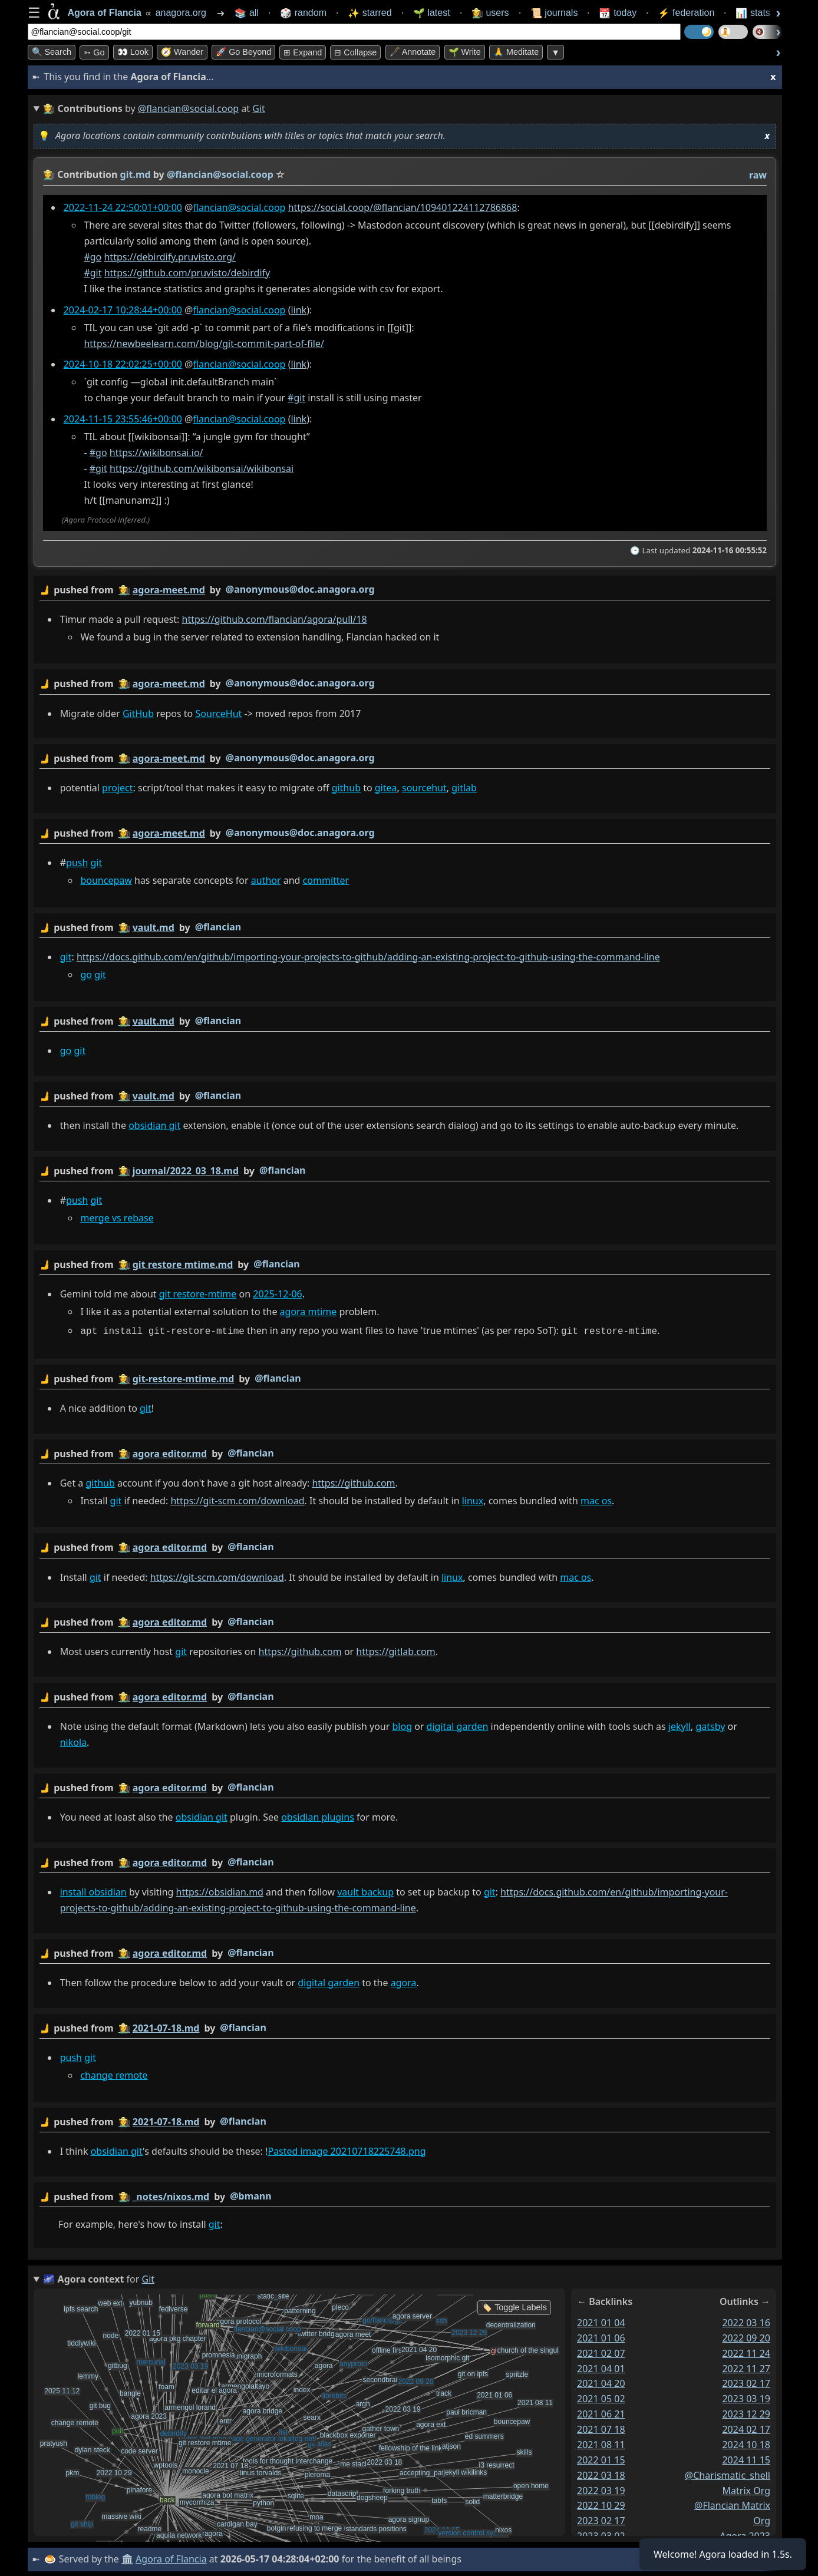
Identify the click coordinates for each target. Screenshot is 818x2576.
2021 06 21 (601, 2412)
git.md (135, 174)
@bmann (250, 2194)
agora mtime (308, 1310)
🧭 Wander (182, 52)
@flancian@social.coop (188, 108)
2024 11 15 (746, 2458)
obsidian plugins (317, 1815)
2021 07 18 (601, 2428)
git (96, 862)
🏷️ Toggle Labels (514, 2306)
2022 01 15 (601, 2458)
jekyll (679, 1724)
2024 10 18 (746, 2443)
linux (472, 1498)
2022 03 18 (601, 2474)
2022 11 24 (746, 2352)
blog (402, 1724)
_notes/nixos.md (170, 2194)
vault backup (365, 1890)
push (77, 862)
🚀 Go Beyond (243, 52)
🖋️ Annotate (413, 52)
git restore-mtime (197, 1293)
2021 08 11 (601, 2443)
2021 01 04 (601, 2321)
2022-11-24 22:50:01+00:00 (122, 207)
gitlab (464, 787)
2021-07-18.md (165, 2026)
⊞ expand (302, 52)
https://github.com (353, 1481)
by (404, 590)
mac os (595, 1498)
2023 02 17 (601, 2519)
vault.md (153, 926)
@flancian (217, 926)
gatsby (710, 1724)
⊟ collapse (355, 52)
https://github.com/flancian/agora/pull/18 (274, 618)
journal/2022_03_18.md (185, 1170)
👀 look (133, 52)
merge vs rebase (116, 1217)
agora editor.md (169, 1451)
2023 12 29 (746, 2412)
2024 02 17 (746, 2428)
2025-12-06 (277, 1293)
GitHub (137, 712)
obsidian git (154, 1124)
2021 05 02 (601, 2397)
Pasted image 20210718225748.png (347, 2149)
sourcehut (423, 787)
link (298, 309)
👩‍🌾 (49, 174)
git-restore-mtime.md (183, 1377)
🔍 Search (52, 52)
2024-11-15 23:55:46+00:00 (122, 418)
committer (325, 879)
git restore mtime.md (182, 1264)
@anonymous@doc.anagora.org (299, 589)
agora (403, 1980)
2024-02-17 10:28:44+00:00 (122, 309)
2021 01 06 (601, 2336)
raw (757, 175)
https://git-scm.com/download (237, 1498)
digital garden (457, 1724)
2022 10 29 (601, 2504)
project (117, 787)
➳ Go (94, 52)
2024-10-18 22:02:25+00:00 (122, 364)
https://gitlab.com (395, 1650)
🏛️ (127, 2557)
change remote (113, 2073)
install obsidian (93, 1890)
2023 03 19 (746, 2397)
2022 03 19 (601, 2488)
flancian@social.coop (239, 207)
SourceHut (218, 712)
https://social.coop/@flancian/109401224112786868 (402, 207)
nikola (73, 1741)
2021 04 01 (601, 2366)
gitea (385, 787)
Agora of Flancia (171, 2557)
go (86, 973)
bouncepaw (105, 879)
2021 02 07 (601, 2352)
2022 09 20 (746, 2336)
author (265, 879)
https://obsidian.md (219, 1890)
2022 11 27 (746, 2366)
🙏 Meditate (516, 52)
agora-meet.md (168, 589)
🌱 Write (464, 52)
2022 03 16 (746, 2321)
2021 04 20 (601, 2382)
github (345, 787)
